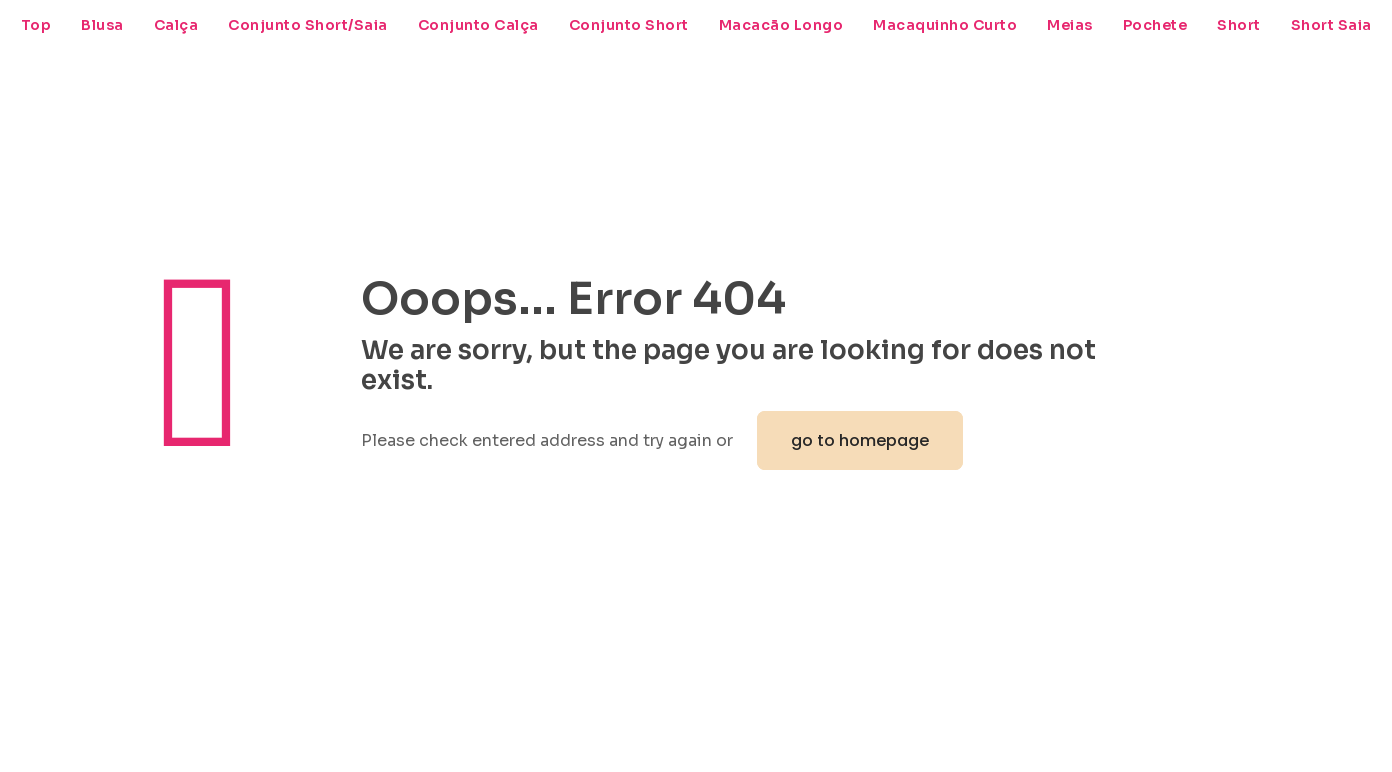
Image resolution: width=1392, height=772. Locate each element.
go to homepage (860, 440)
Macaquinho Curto (945, 25)
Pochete (1155, 25)
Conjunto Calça (478, 25)
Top (36, 25)
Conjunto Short (629, 25)
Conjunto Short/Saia (308, 25)
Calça (176, 25)
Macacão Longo (781, 25)
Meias (1070, 25)
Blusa (102, 25)
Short (1239, 25)
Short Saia (1331, 25)
